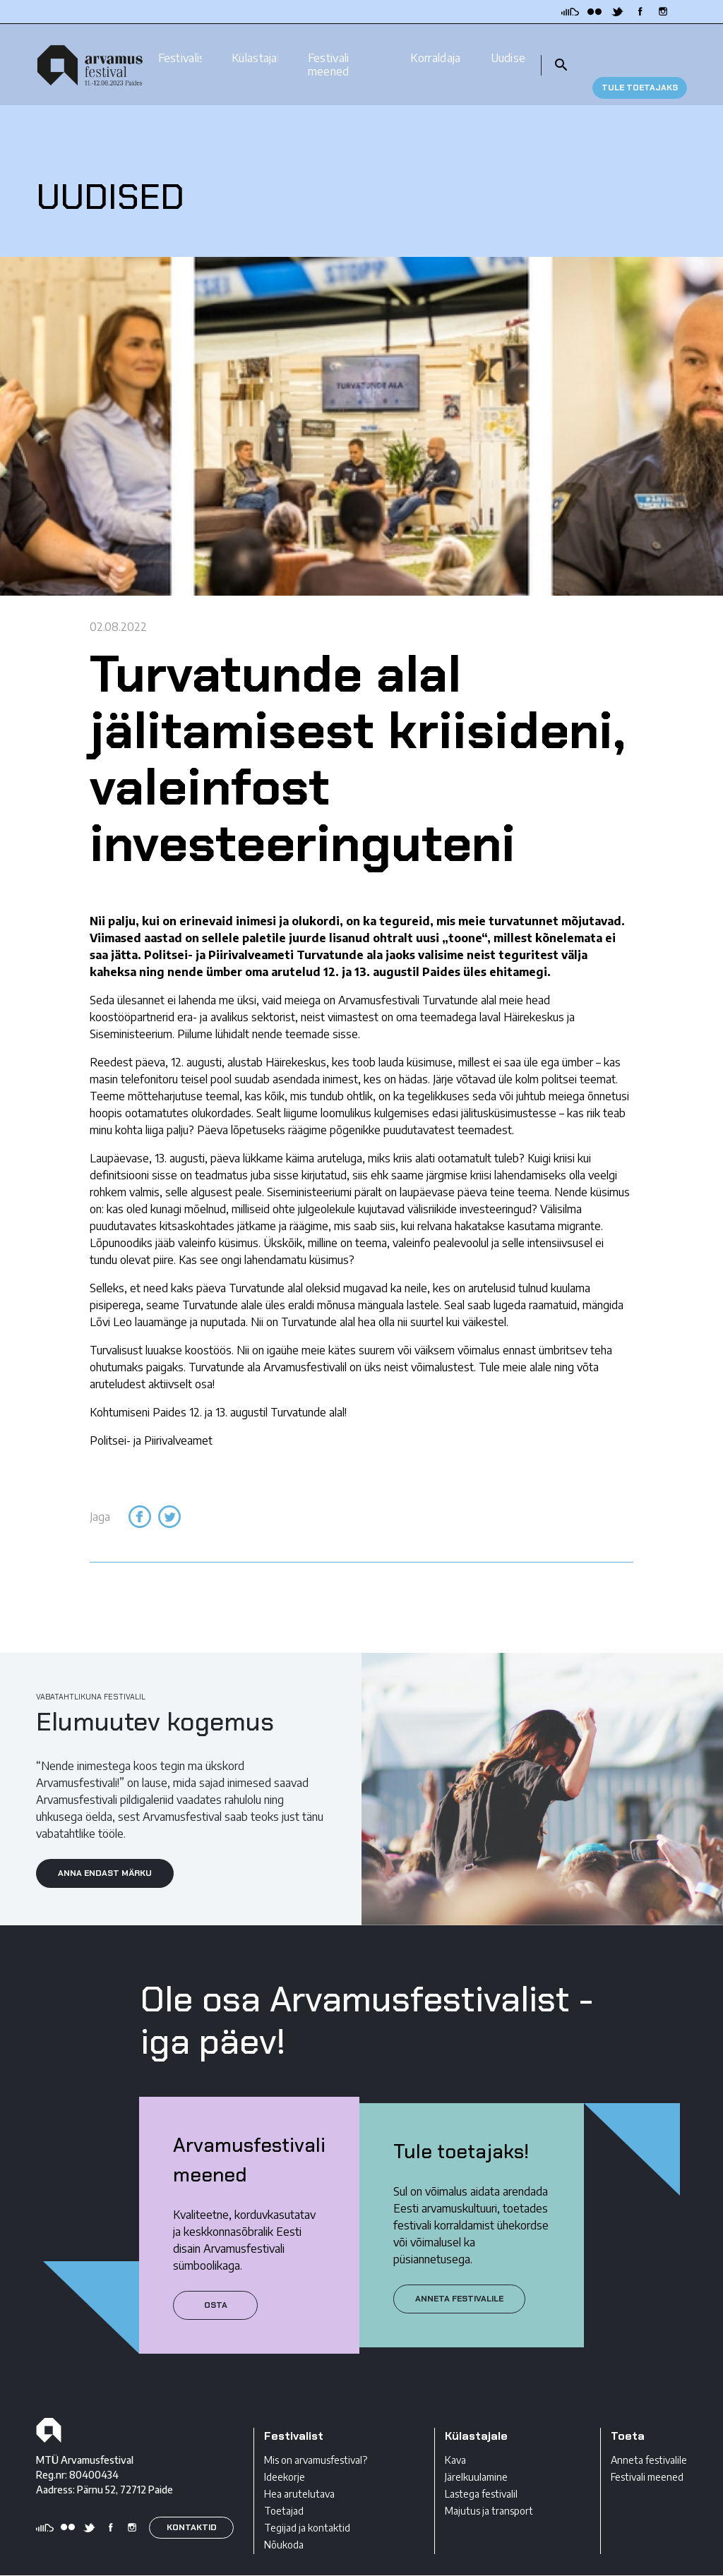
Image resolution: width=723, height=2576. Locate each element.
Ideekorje (284, 2452)
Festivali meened (328, 52)
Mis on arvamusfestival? (315, 2435)
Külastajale (255, 45)
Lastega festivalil (481, 2469)
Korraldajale (435, 45)
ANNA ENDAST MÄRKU (105, 1848)
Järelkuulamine (476, 2452)
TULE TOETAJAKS (640, 52)
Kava (455, 2435)
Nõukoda (284, 2520)
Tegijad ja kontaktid (307, 2503)
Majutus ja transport (489, 2486)
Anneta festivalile (649, 2435)
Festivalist (180, 45)
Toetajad (284, 2486)
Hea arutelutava (299, 2469)
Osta (215, 2280)
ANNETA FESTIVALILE (459, 2274)
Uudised (508, 45)
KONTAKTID (192, 2502)
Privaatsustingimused (83, 2564)
